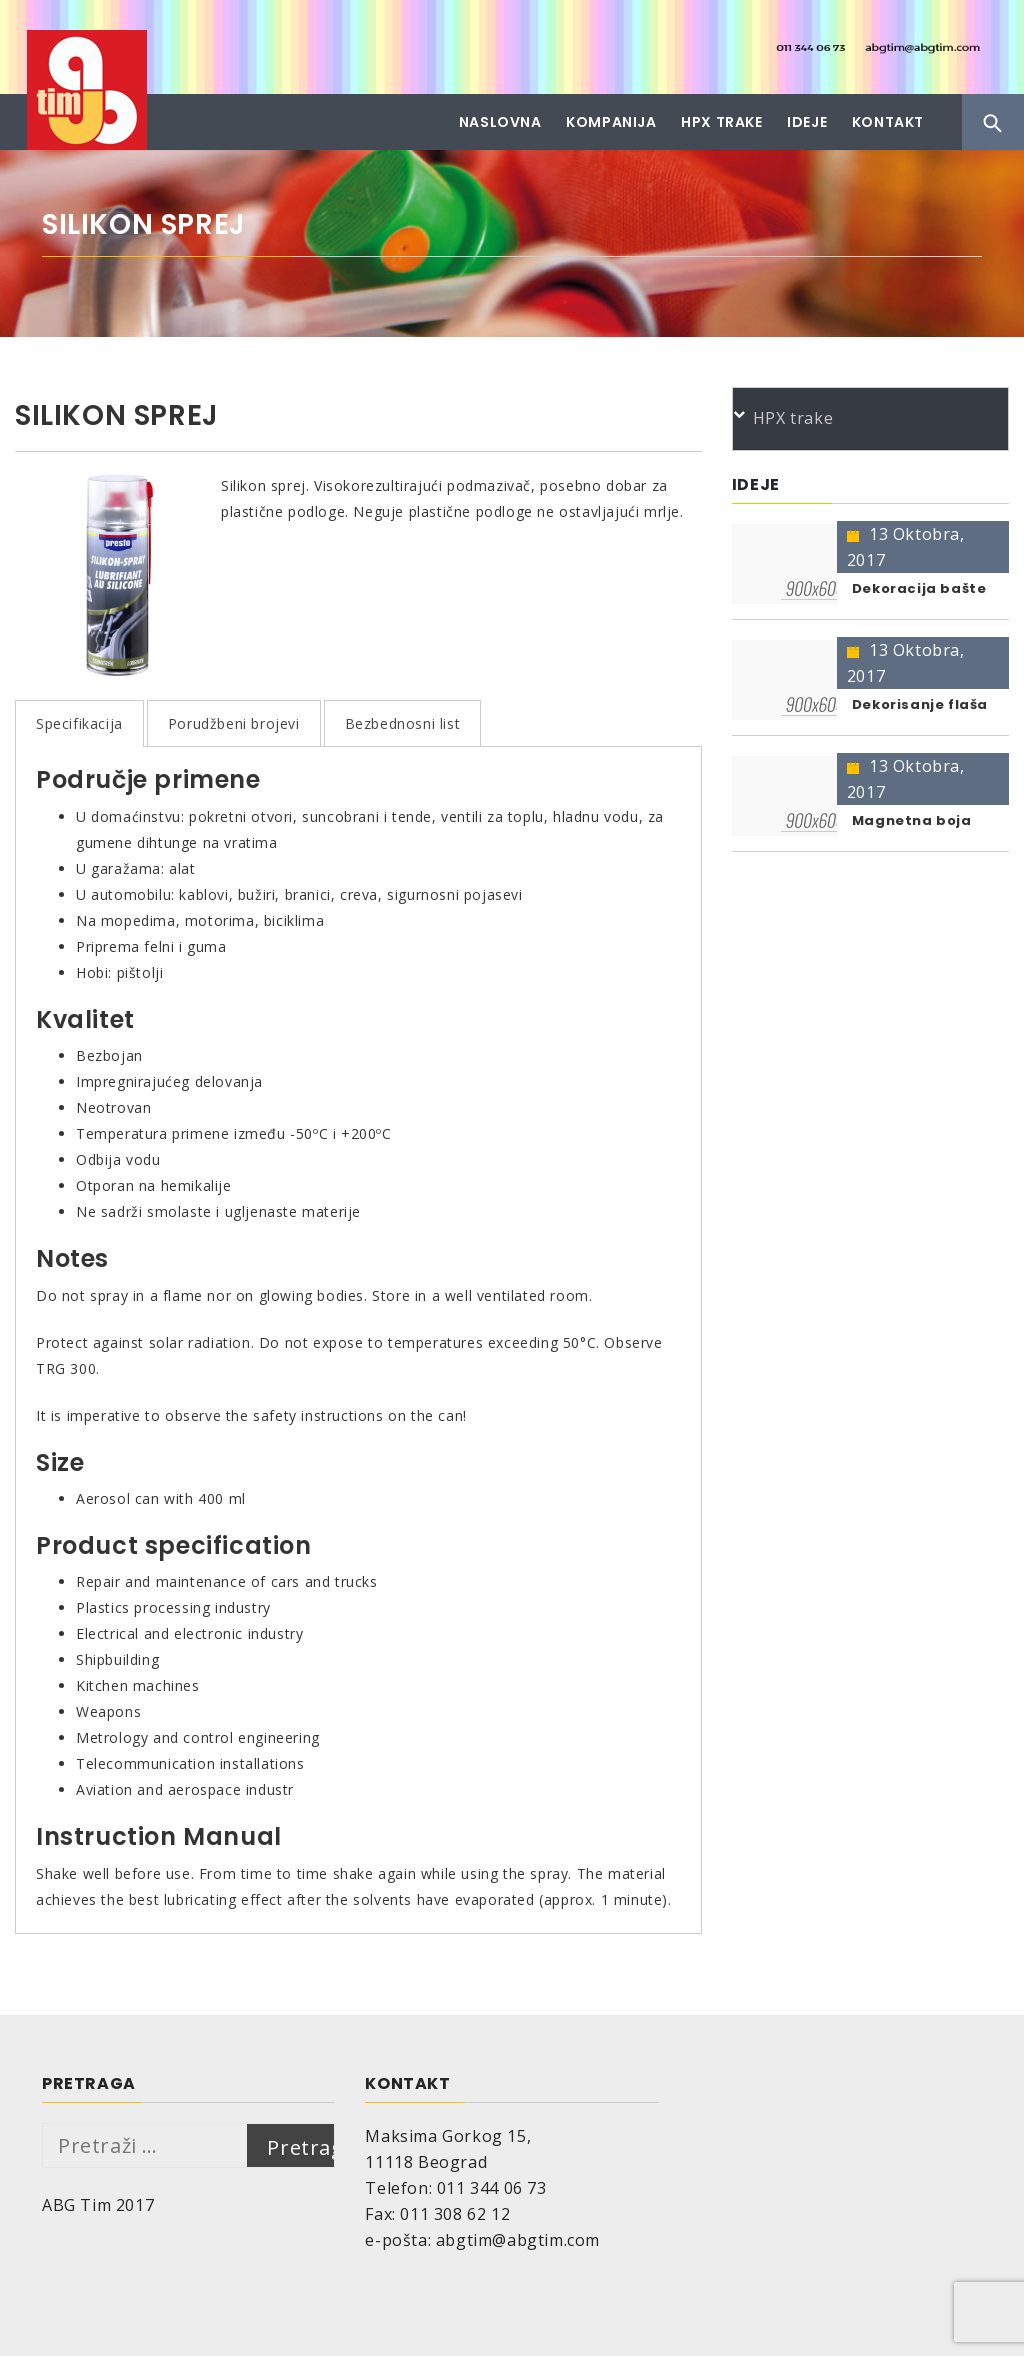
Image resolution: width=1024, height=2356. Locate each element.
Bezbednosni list (403, 723)
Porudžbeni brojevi (234, 723)
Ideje (807, 122)
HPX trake (721, 122)
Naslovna (500, 122)
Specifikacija (79, 723)
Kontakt (888, 122)
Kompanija (611, 122)
